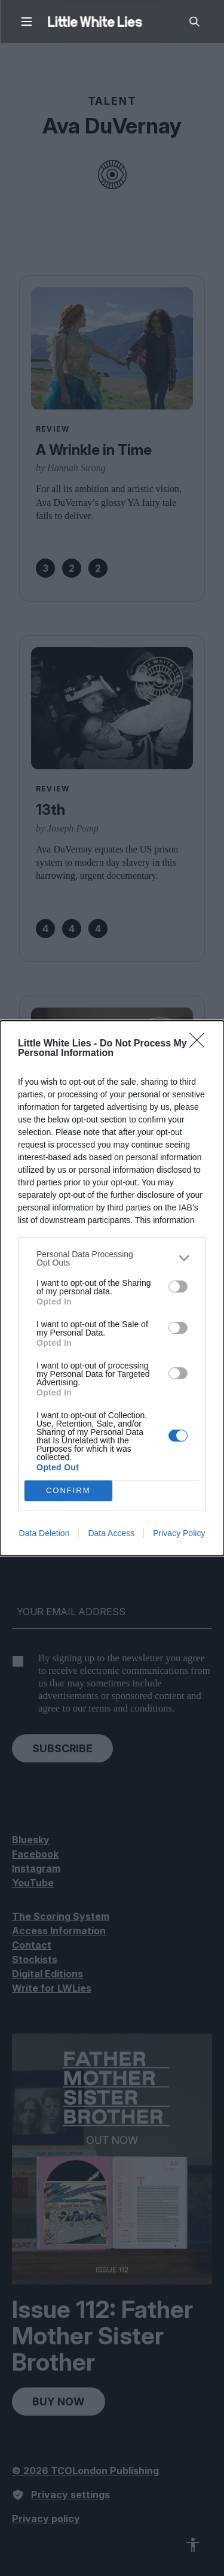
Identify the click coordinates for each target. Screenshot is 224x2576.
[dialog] (112, 1288)
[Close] (200, 1044)
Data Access (111, 1533)
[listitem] (112, 1258)
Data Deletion (44, 1533)
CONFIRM (68, 1490)
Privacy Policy (179, 1533)
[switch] (178, 1286)
